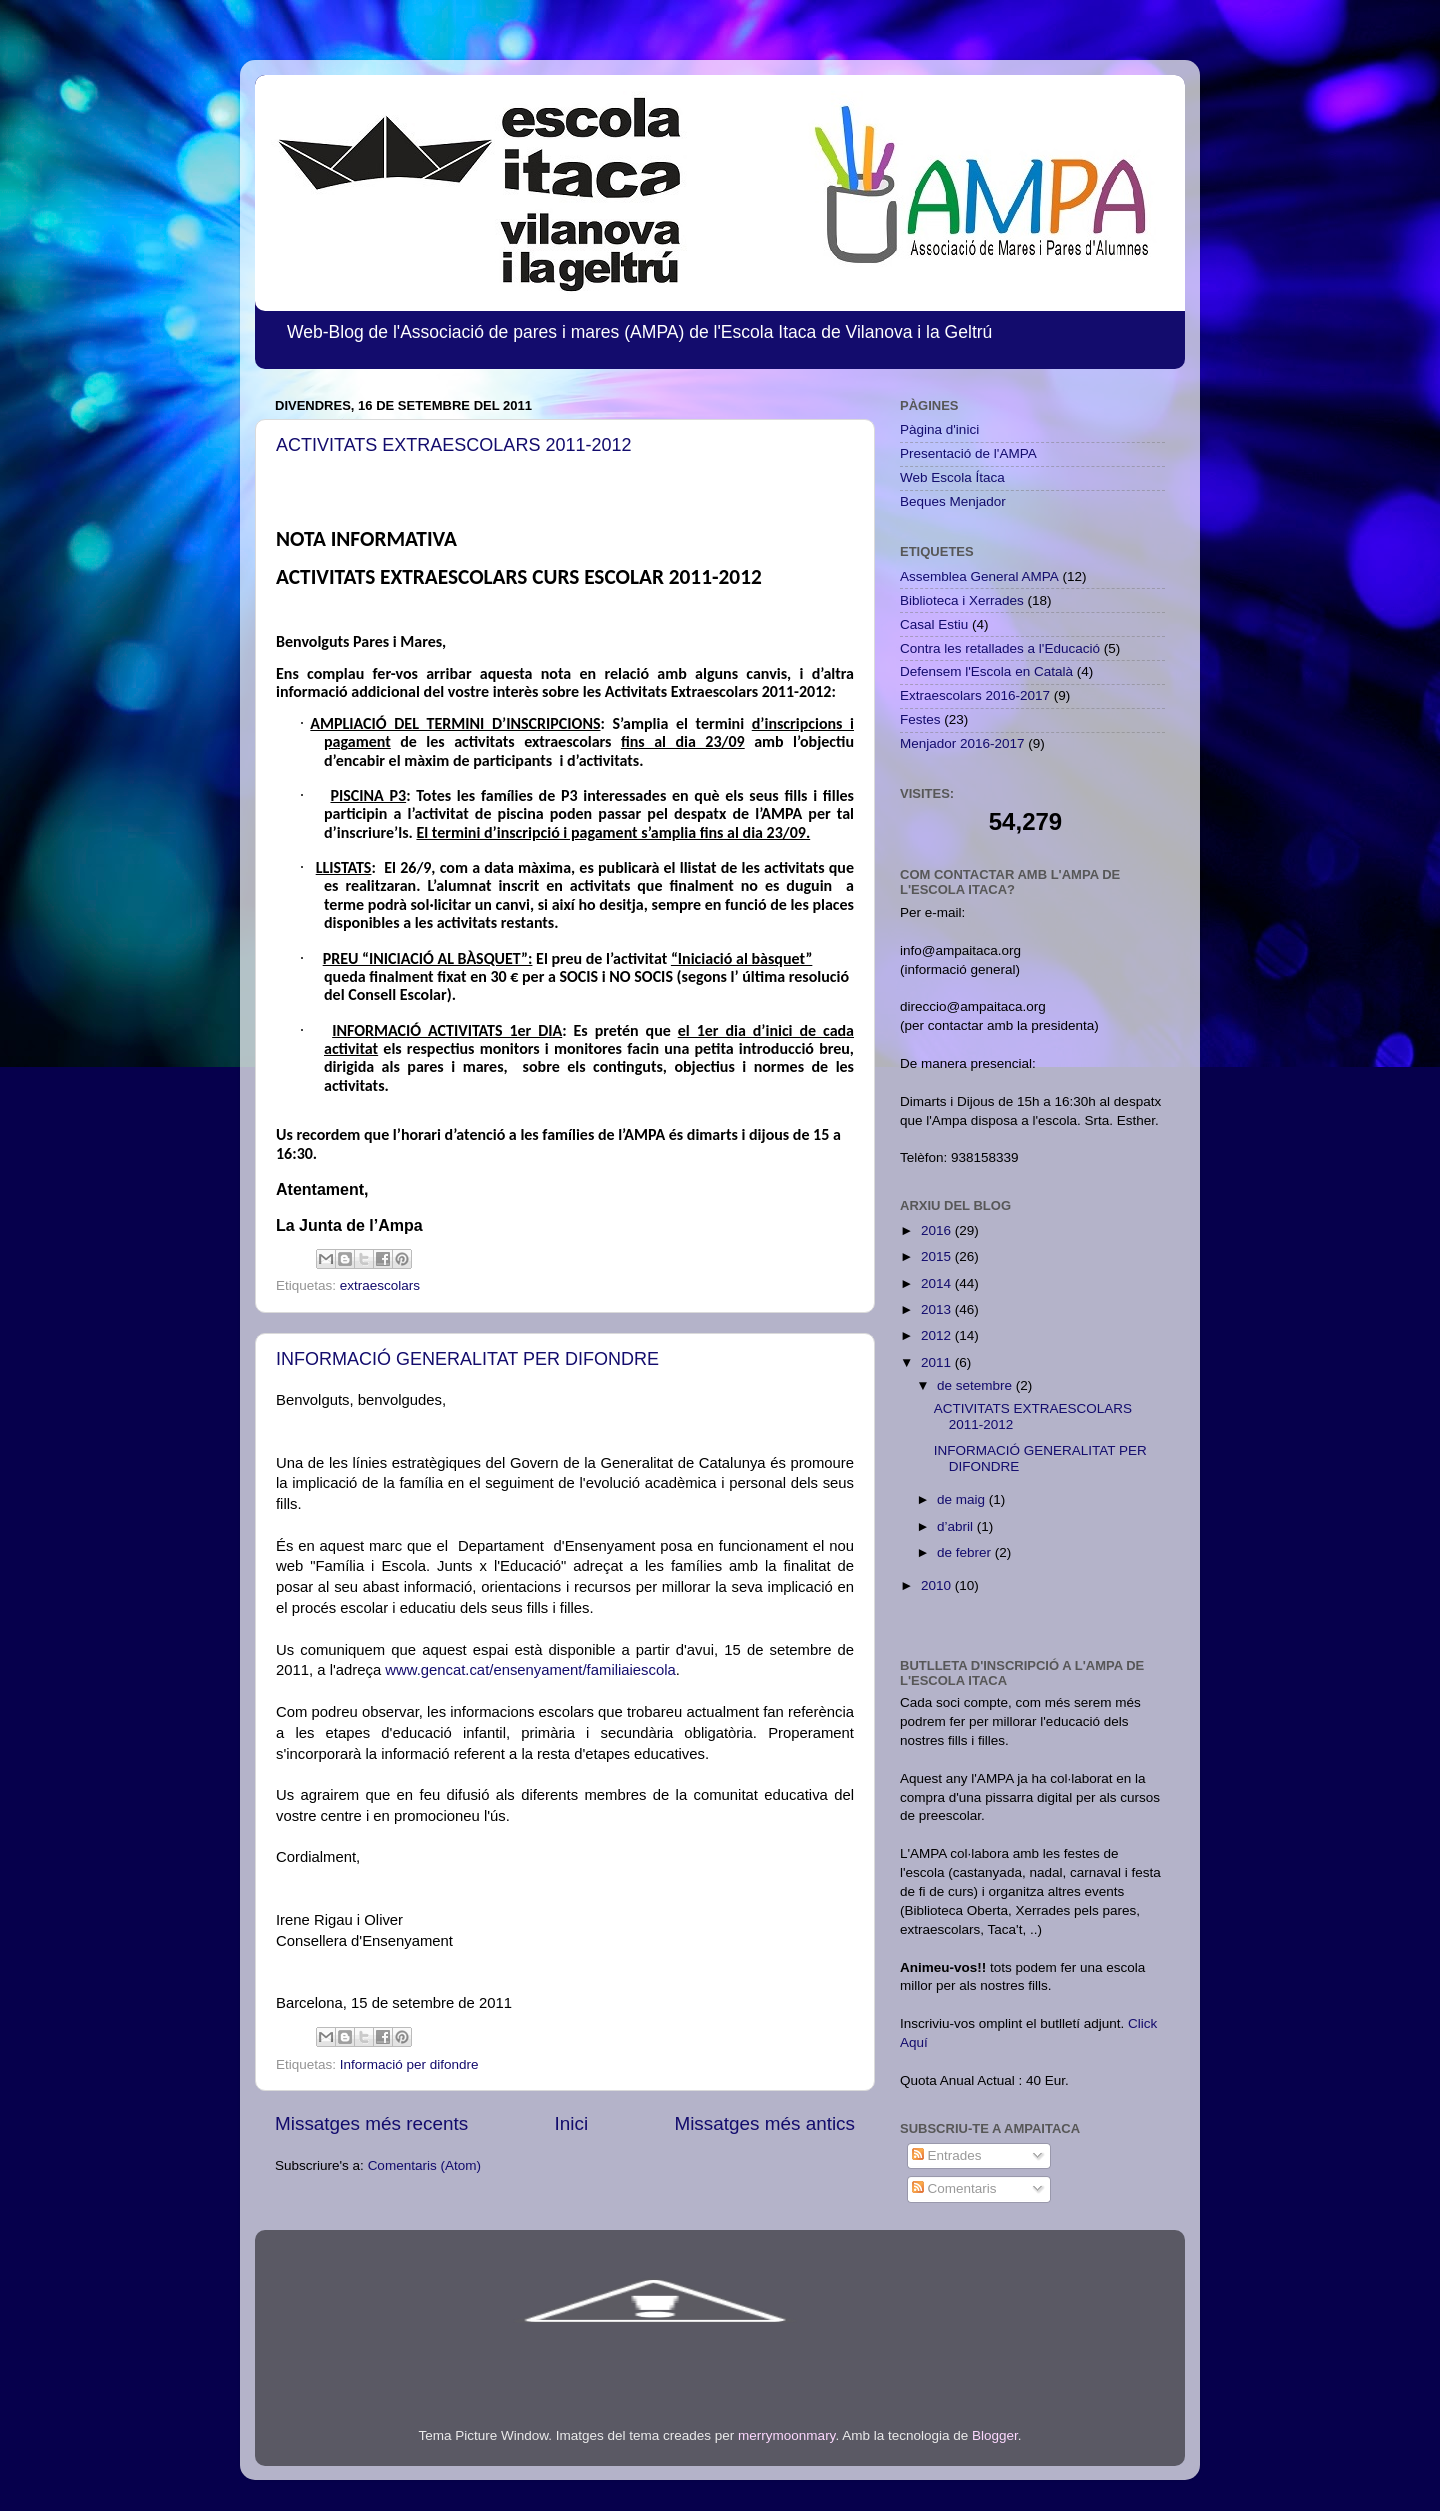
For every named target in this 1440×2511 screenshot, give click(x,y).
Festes (920, 719)
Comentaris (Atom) (424, 2165)
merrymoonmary (786, 2435)
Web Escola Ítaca (952, 477)
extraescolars (380, 1285)
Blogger (995, 2435)
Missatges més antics (764, 2123)
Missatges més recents (371, 2123)
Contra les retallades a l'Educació (1000, 648)
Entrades (947, 2155)
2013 (938, 1309)
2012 (938, 1335)
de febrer (966, 1552)
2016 (938, 1230)
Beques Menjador (953, 501)
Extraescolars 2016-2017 (975, 695)
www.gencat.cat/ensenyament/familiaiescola (530, 1670)
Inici (572, 2123)
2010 (938, 1585)
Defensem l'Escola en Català (986, 671)
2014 (938, 1283)
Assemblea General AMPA (979, 576)
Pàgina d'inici (939, 429)
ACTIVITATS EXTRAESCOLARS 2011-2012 (453, 445)
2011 (938, 1362)
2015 (938, 1256)
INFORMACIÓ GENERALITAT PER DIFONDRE (467, 1359)
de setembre (976, 1385)
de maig (963, 1499)
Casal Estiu (934, 624)
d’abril (957, 1526)
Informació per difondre (409, 2064)
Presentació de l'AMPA (968, 453)
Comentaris (954, 2188)
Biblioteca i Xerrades (962, 600)
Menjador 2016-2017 (962, 743)
